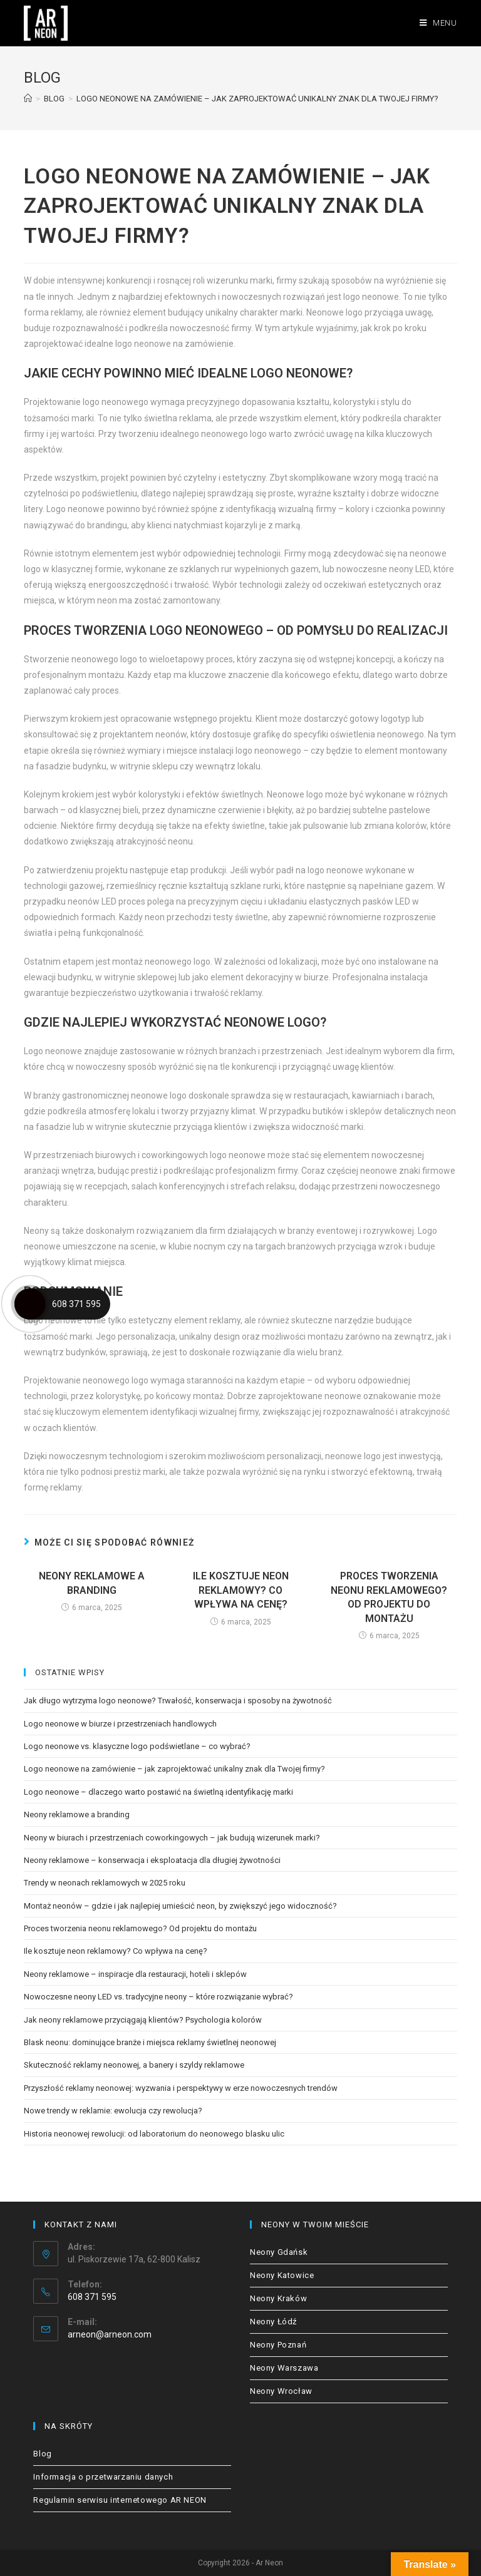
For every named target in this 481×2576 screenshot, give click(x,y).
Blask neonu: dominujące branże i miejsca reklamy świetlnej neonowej (150, 2042)
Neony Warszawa (284, 2368)
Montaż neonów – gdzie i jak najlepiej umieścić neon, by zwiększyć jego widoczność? (180, 1906)
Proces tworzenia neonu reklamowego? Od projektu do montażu (389, 1597)
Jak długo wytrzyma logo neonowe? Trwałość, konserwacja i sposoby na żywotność (178, 1700)
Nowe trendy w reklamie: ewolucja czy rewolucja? (113, 2110)
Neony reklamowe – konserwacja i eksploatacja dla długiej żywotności (152, 1860)
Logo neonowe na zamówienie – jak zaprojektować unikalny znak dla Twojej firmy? (174, 1768)
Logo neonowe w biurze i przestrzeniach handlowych (120, 1723)
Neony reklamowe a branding (92, 1583)
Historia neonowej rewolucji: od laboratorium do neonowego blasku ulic (154, 2133)
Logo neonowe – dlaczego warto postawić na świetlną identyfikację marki (158, 1792)
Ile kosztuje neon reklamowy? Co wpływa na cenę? (241, 1590)
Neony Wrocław (281, 2391)
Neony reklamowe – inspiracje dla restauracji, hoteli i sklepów (135, 1974)
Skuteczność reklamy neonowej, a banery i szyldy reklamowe (134, 2065)
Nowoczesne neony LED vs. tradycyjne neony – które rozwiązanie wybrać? (158, 1996)
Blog (42, 2453)
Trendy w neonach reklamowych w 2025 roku (104, 1882)
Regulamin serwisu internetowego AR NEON (119, 2500)
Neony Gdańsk (279, 2252)
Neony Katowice (282, 2275)
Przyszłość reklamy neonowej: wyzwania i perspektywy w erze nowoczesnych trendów (181, 2088)
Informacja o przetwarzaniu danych (103, 2476)
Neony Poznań (278, 2344)
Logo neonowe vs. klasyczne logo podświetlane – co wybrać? (137, 1746)
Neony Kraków (278, 2298)
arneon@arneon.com (110, 2334)
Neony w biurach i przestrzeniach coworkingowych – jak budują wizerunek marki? (172, 1837)
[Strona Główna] (28, 98)
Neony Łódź (273, 2321)
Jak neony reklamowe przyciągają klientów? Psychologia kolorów (143, 2019)
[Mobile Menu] (438, 23)
